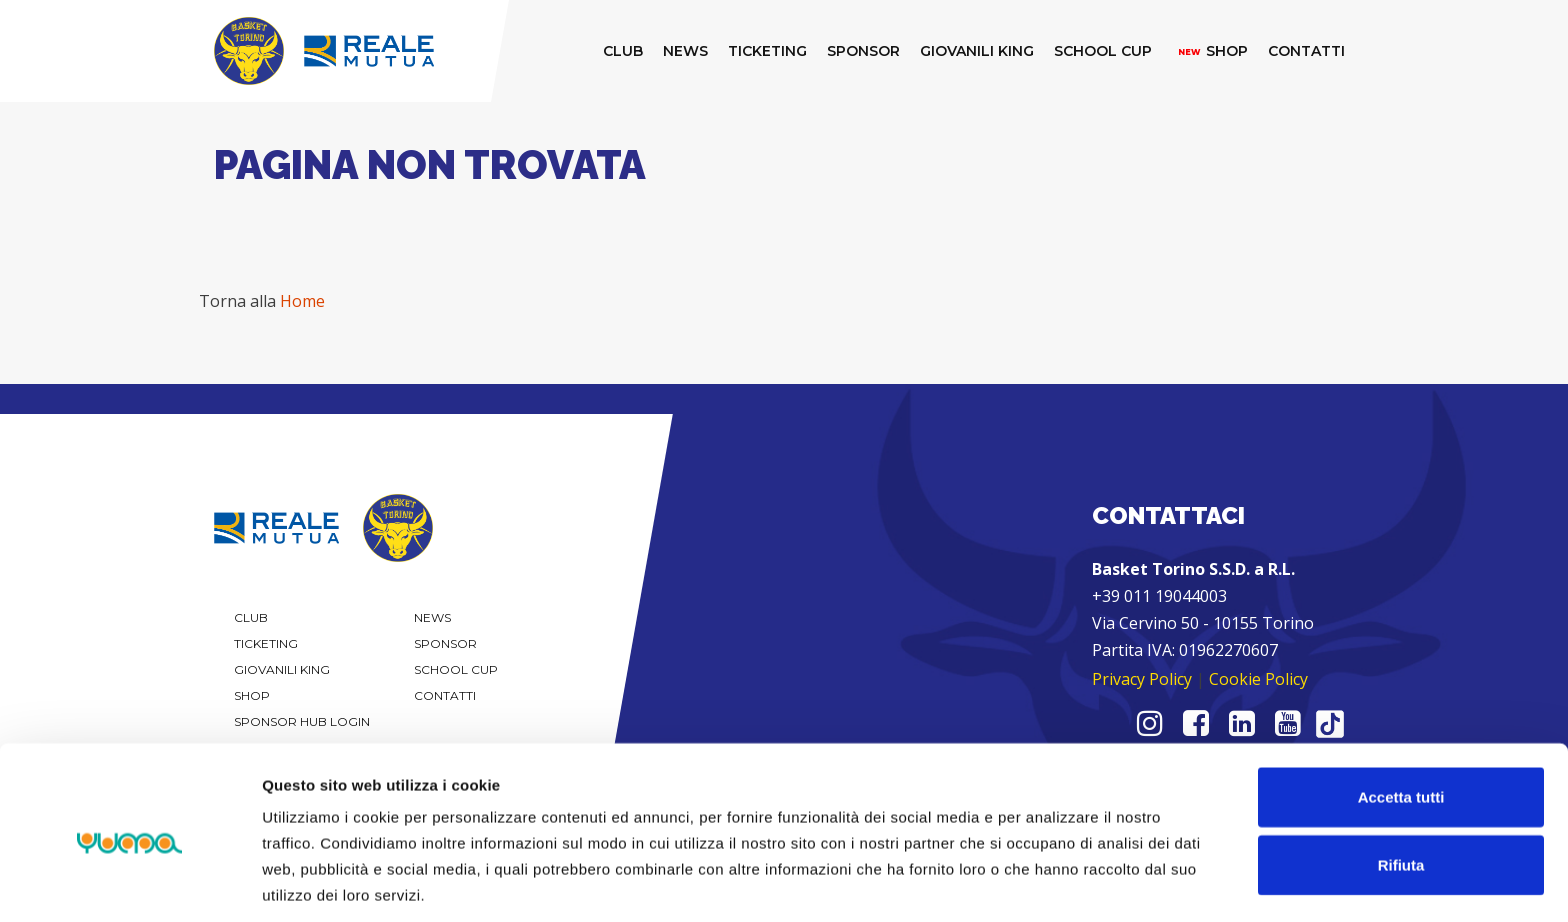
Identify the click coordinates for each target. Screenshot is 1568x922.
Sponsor (445, 643)
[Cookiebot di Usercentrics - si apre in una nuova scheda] (129, 883)
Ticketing (266, 643)
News (432, 617)
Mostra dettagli (1052, 882)
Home (302, 301)
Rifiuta (1401, 786)
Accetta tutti (1401, 718)
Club (251, 617)
